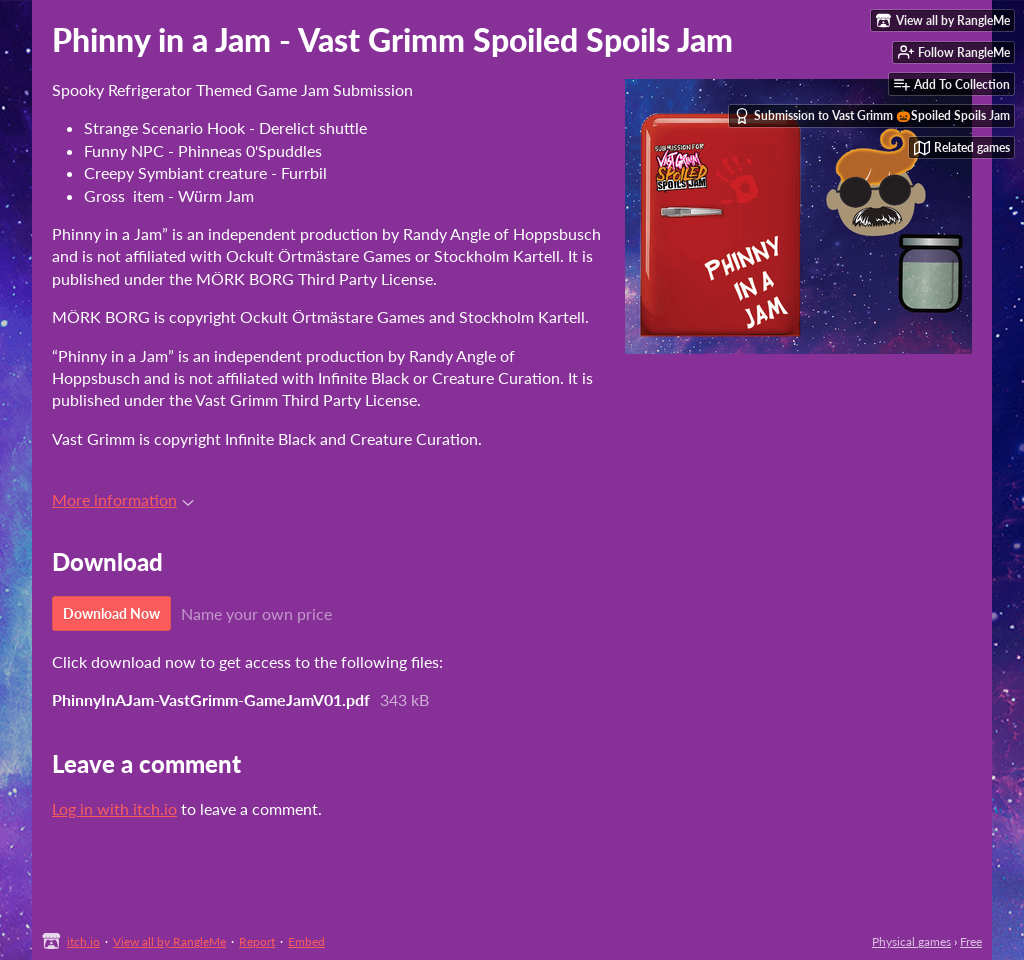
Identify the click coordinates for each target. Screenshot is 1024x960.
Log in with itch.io (114, 808)
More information (123, 499)
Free (971, 941)
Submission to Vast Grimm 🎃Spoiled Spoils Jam (872, 116)
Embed (306, 941)
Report (257, 941)
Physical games (911, 941)
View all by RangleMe (169, 941)
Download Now (111, 613)
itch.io (83, 941)
